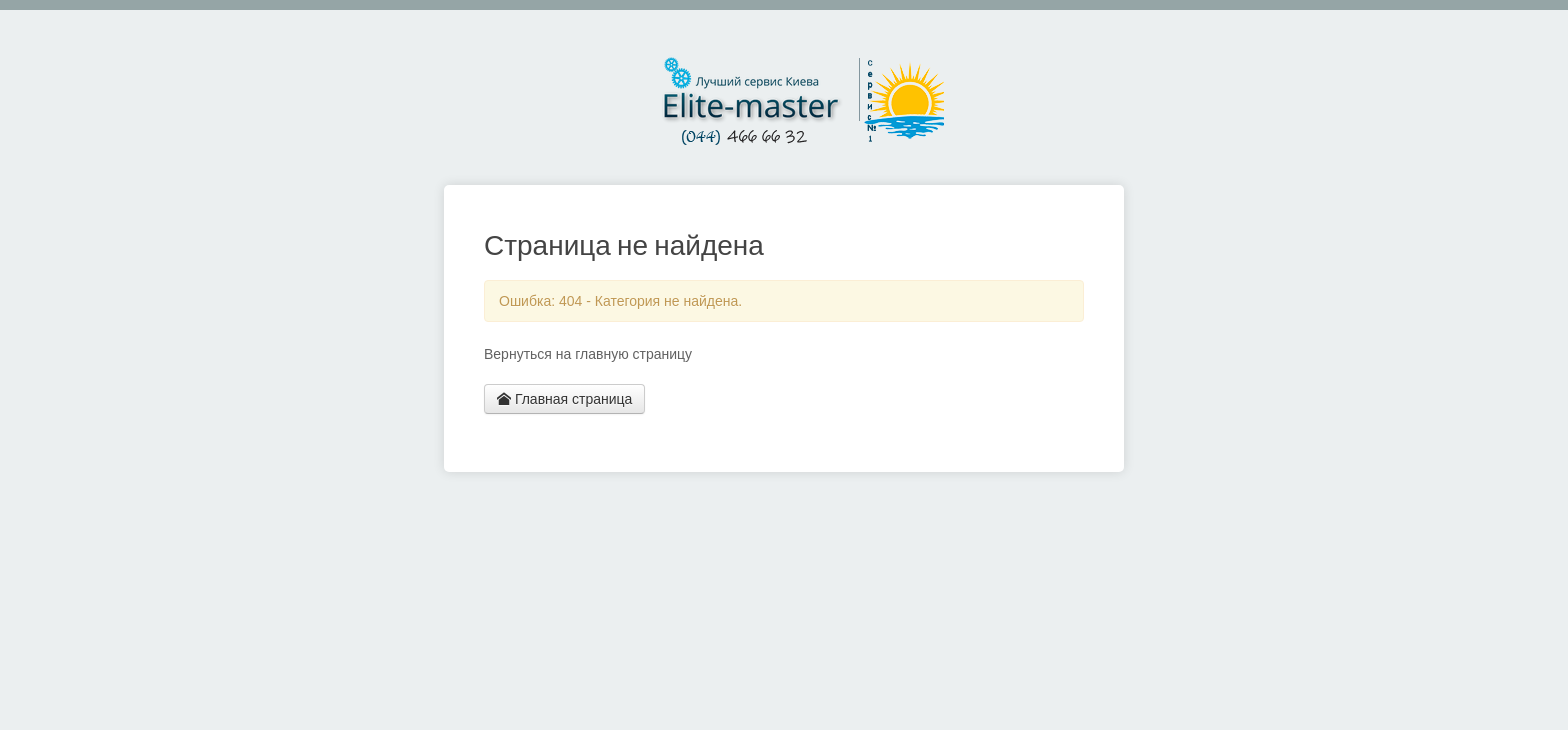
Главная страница (564, 399)
